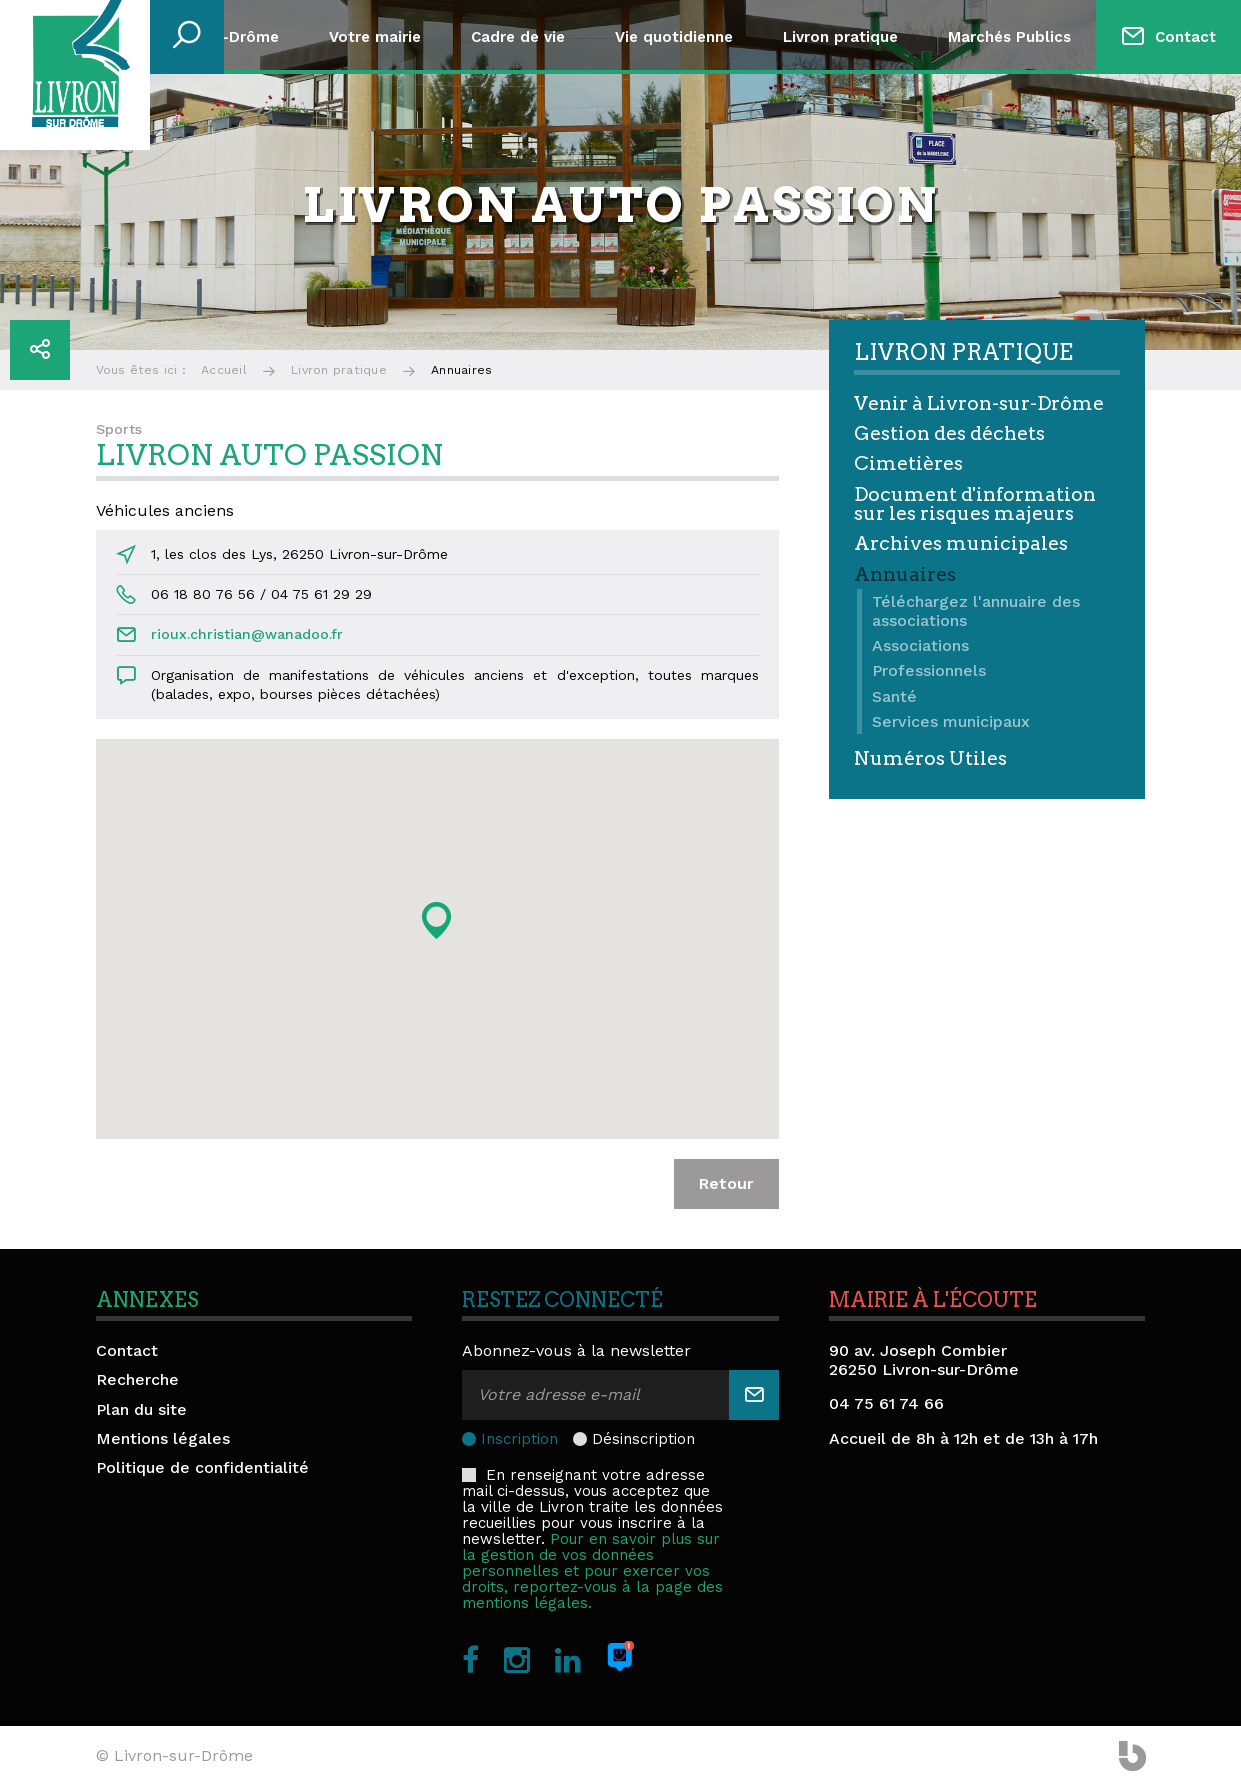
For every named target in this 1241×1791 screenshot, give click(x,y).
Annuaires (905, 574)
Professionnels (929, 670)
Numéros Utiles (930, 758)
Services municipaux (951, 721)
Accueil (224, 370)
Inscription (519, 1439)
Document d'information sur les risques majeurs (975, 504)
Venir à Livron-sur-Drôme (979, 403)
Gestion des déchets (949, 433)
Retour (726, 1183)
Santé (894, 696)
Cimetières (908, 463)
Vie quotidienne (674, 37)
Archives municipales (961, 543)
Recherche (137, 1379)
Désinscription (643, 1439)
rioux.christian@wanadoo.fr (247, 634)
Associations (920, 645)
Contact (1185, 37)
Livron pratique (840, 37)
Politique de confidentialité (202, 1467)
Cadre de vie (518, 37)
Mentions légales (163, 1438)
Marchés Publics (1009, 37)
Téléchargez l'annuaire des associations (976, 611)
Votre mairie (375, 37)
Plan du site (141, 1409)
